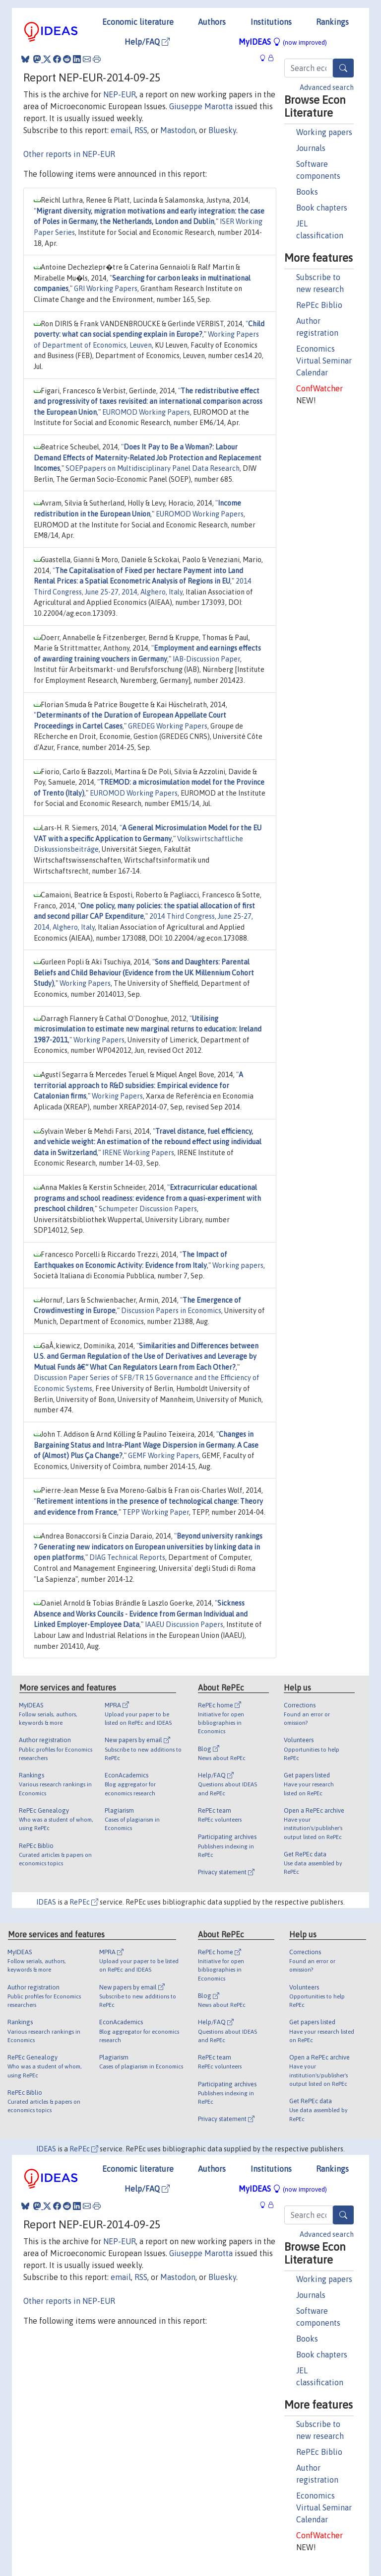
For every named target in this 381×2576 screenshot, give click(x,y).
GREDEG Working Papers (167, 726)
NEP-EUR (119, 94)
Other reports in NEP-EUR (69, 153)
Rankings (332, 21)
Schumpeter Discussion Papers (148, 1209)
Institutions (271, 21)
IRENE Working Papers (138, 1153)
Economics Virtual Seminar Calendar (324, 360)
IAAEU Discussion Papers (184, 1624)
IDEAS (46, 1902)
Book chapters (321, 207)
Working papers (324, 132)
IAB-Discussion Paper (206, 659)
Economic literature (138, 21)
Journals (310, 148)
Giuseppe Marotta (201, 106)
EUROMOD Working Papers (146, 412)
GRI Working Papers (105, 289)
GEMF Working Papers (163, 1456)
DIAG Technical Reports (127, 1557)
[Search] (343, 68)
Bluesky (222, 130)
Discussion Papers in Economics (171, 1311)
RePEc (83, 1902)
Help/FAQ (147, 41)
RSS (140, 130)
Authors (212, 21)
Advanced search (327, 87)
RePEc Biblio (319, 304)
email (121, 130)
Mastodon (177, 130)
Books (307, 191)
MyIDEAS (283, 41)
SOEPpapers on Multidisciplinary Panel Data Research (152, 468)
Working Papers (85, 983)
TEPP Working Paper (156, 1512)
